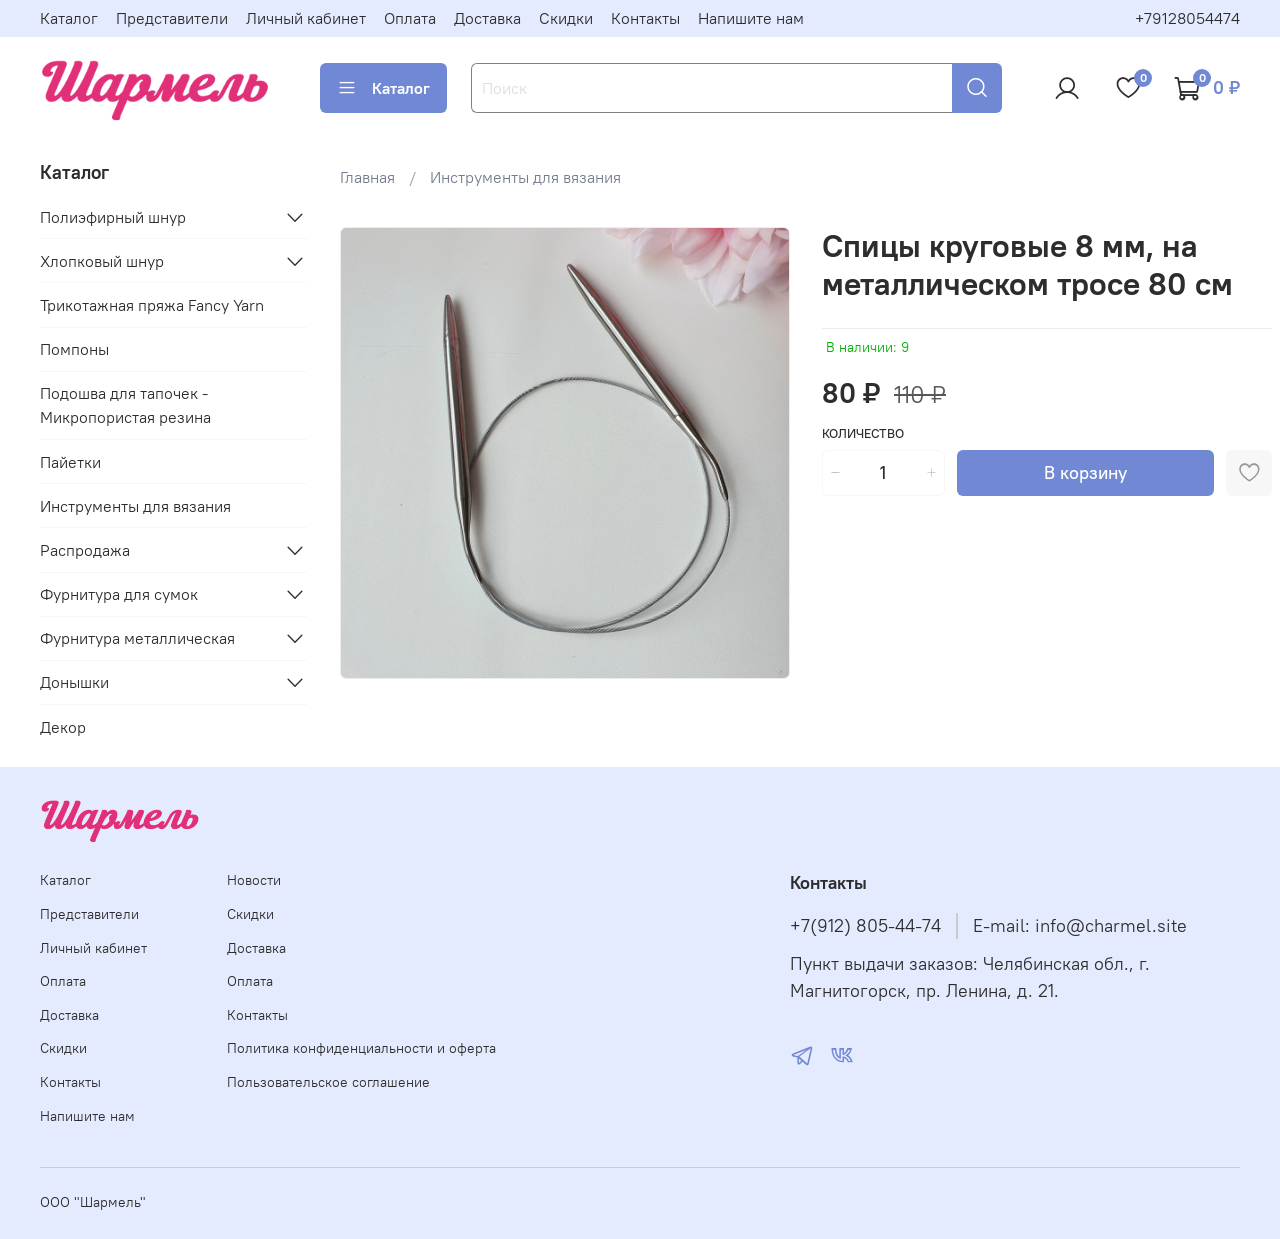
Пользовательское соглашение (328, 1082)
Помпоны (74, 349)
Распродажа (85, 550)
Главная (367, 177)
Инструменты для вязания (525, 177)
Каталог (69, 18)
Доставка (487, 18)
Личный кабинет (306, 18)
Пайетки (70, 462)
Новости (254, 880)
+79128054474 (1187, 18)
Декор (63, 727)
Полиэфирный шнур (113, 217)
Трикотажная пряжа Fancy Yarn (152, 305)
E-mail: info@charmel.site (1080, 926)
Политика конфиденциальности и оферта (361, 1048)
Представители (172, 18)
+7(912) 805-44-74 (865, 926)
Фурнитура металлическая (137, 638)
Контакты (645, 18)
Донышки (74, 682)
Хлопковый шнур (102, 261)
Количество (863, 433)
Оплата (410, 18)
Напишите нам (751, 18)
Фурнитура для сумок (119, 594)
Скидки (566, 18)
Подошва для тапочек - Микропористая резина (125, 405)
